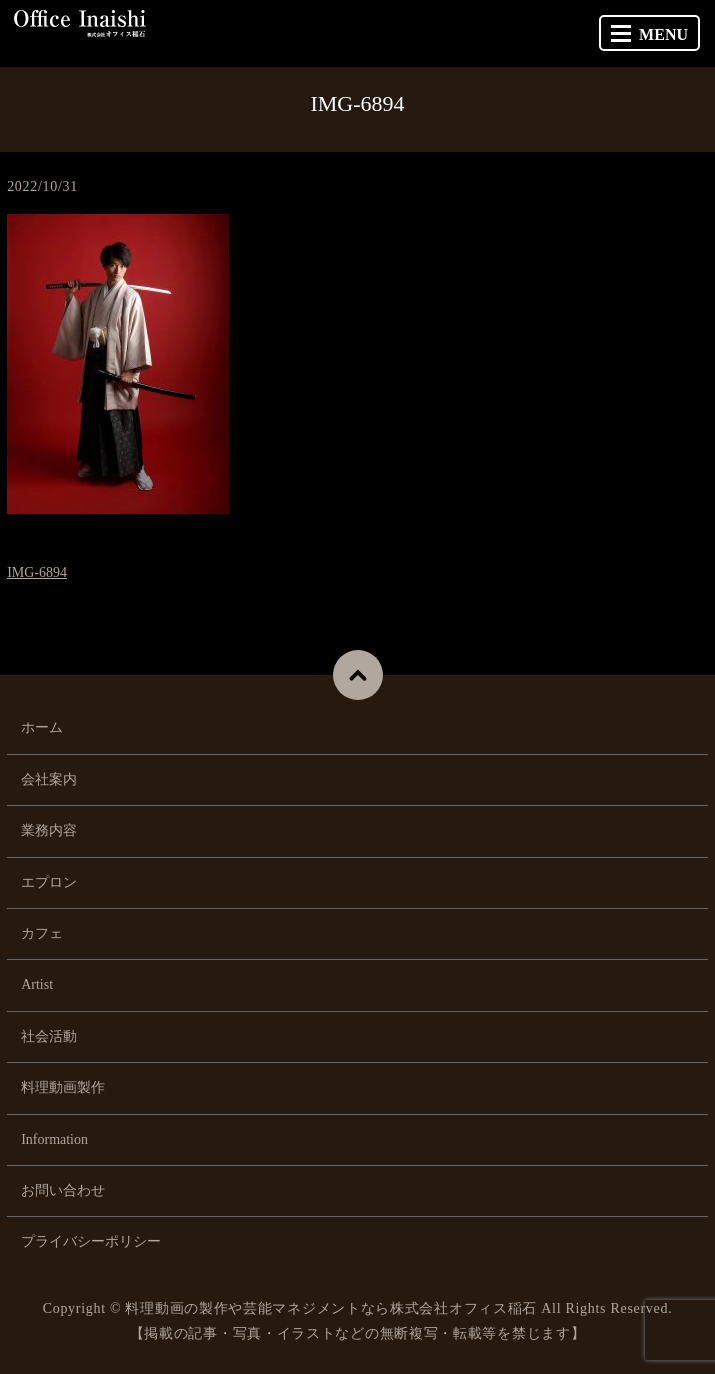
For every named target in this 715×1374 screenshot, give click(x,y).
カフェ (42, 933)
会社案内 (49, 779)
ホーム (42, 727)
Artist (37, 984)
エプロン (49, 882)
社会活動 (49, 1036)
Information (54, 1139)
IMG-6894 (37, 572)
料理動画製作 (63, 1087)
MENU (649, 34)
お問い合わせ (63, 1190)
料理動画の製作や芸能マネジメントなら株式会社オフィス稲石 (331, 1308)
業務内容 (49, 830)
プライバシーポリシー (91, 1241)
